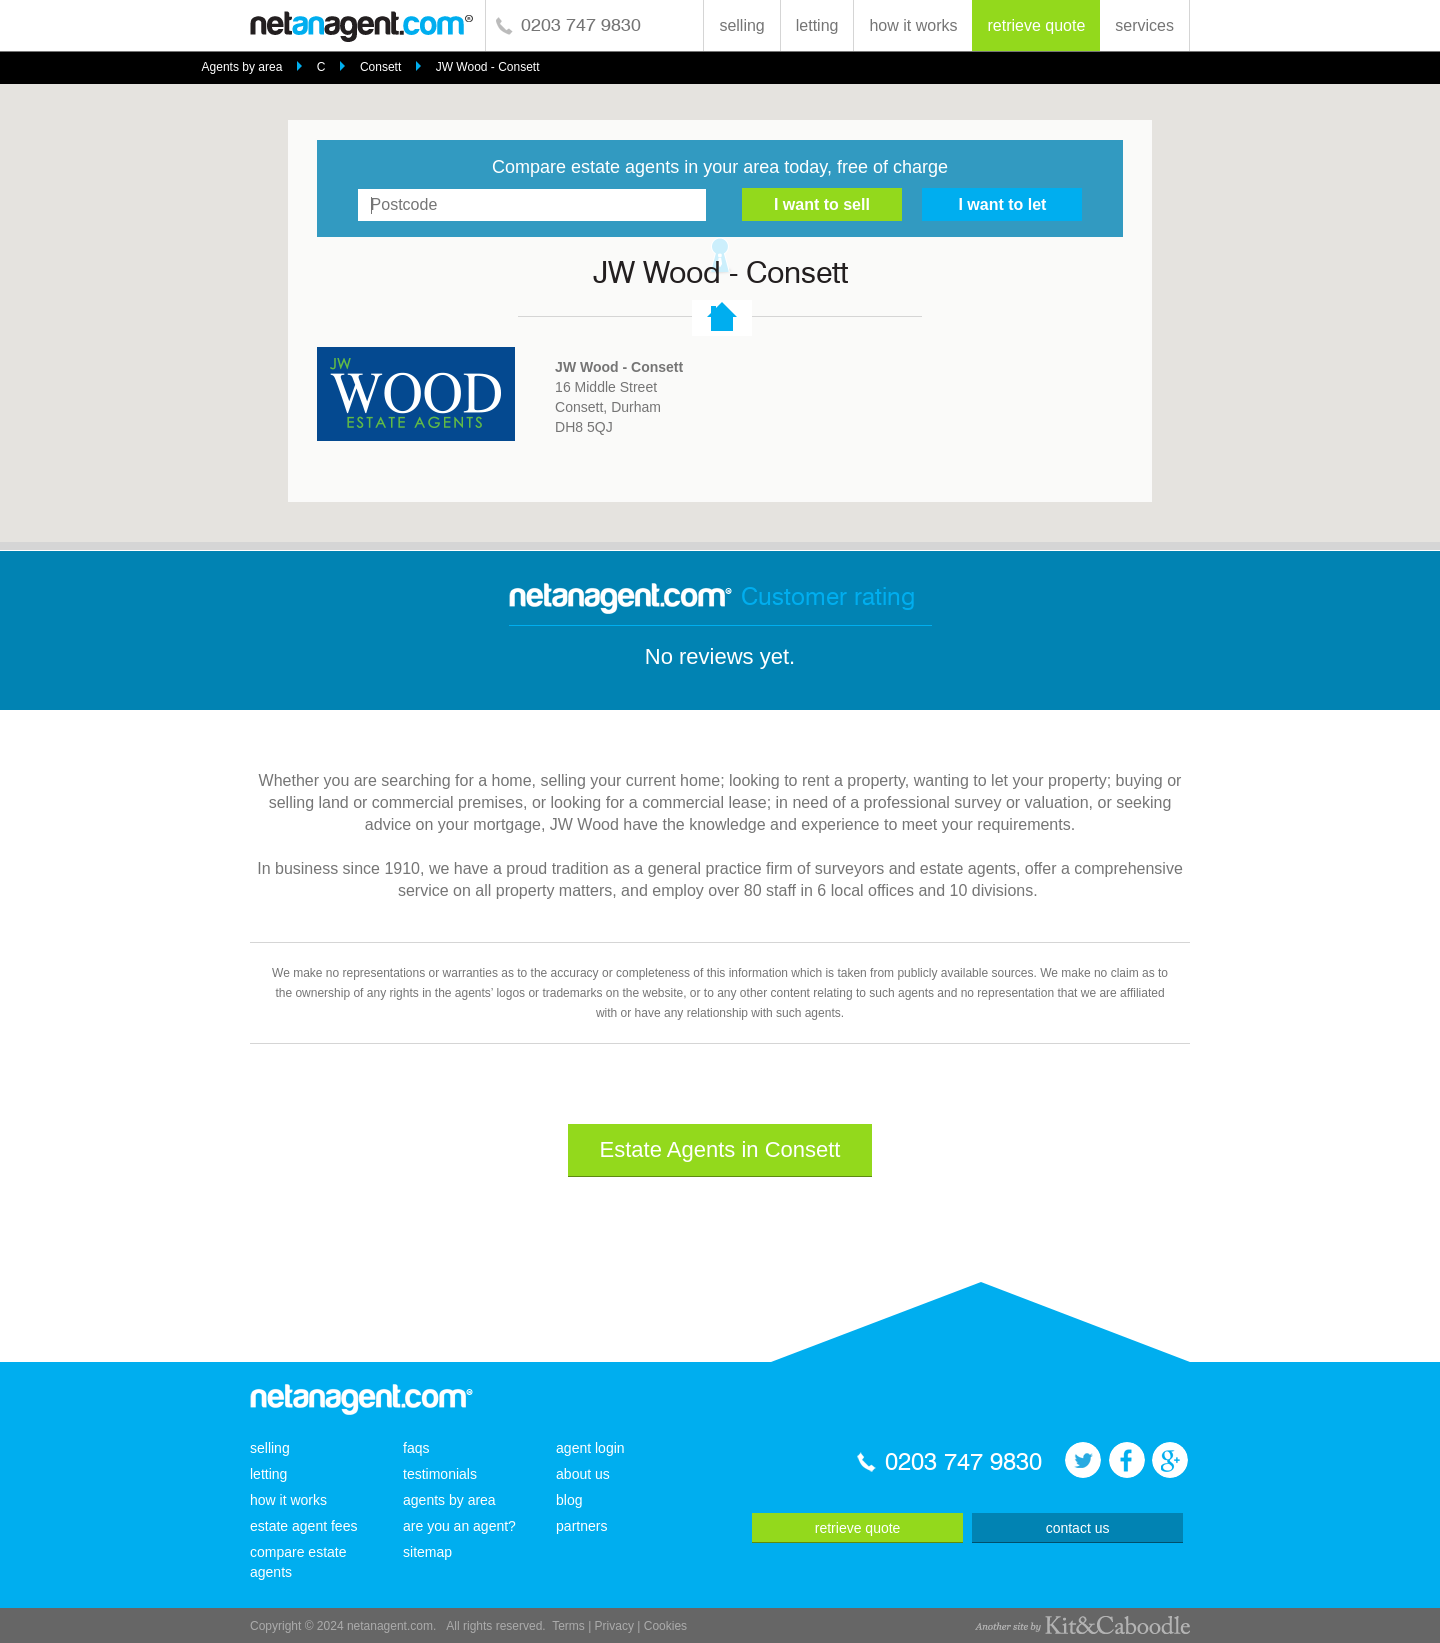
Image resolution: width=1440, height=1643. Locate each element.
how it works (913, 25)
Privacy (614, 1626)
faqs (416, 1448)
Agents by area (242, 67)
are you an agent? (459, 1526)
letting (817, 25)
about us (583, 1474)
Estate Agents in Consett (720, 1149)
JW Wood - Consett (488, 67)
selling (741, 25)
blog (569, 1500)
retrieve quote (1036, 25)
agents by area (449, 1500)
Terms (568, 1626)
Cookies (665, 1626)
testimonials (440, 1474)
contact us (1078, 1528)
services (1144, 25)
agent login (590, 1448)
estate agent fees (303, 1526)
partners (581, 1526)
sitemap (427, 1552)
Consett (380, 67)
